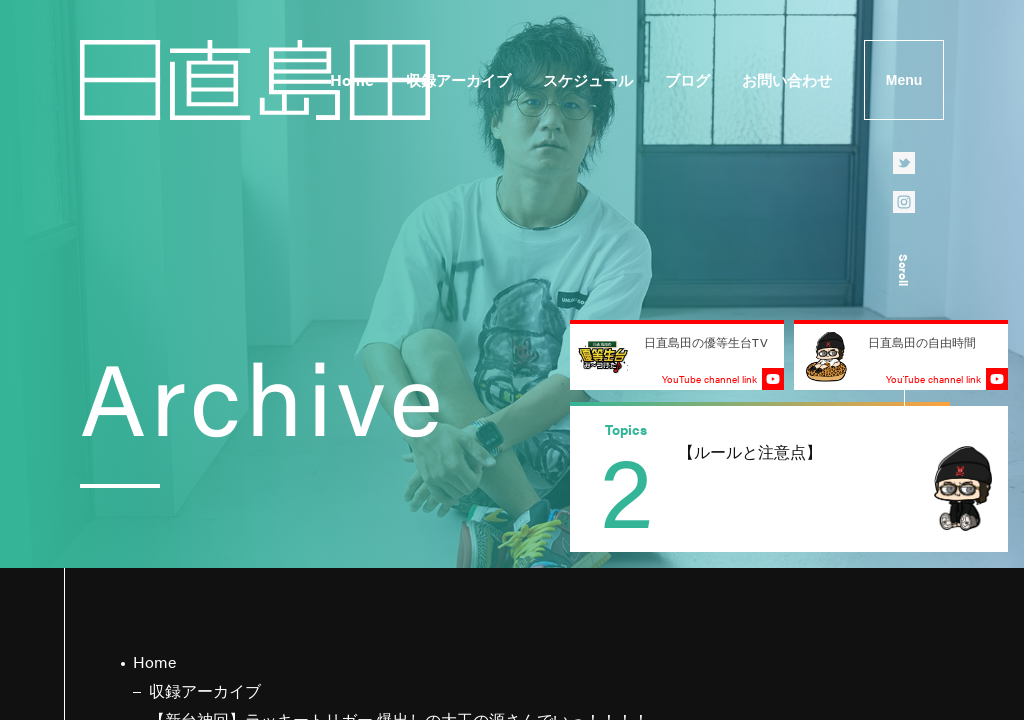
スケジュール (588, 79)
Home (352, 79)
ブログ (687, 79)
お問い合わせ (787, 79)
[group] (789, 479)
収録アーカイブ (458, 79)
